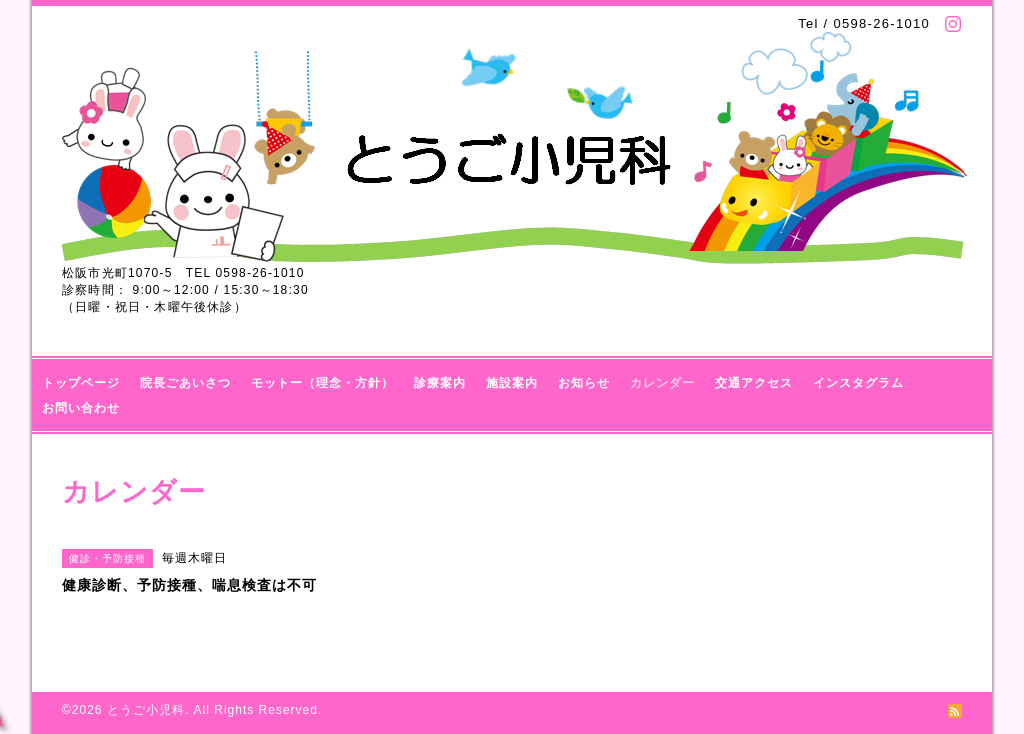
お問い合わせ (81, 408)
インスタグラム (858, 383)
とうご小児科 (146, 710)
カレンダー (662, 383)
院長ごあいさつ (185, 383)
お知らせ (584, 383)
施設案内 (512, 383)
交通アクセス (754, 383)
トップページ (81, 383)
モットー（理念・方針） (322, 383)
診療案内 (440, 383)
